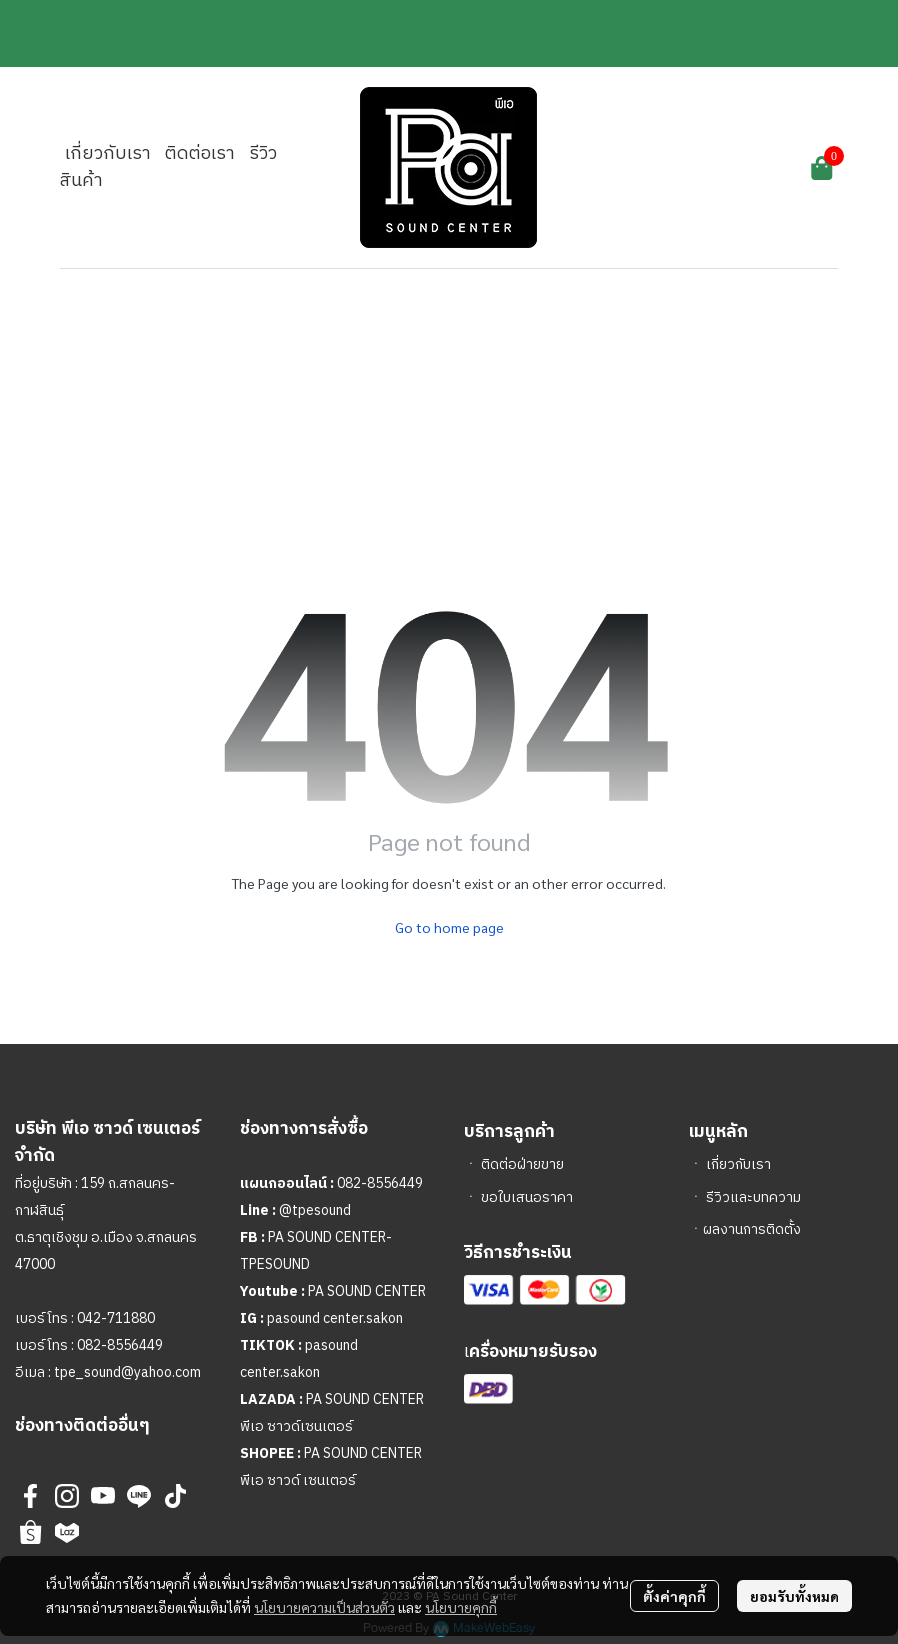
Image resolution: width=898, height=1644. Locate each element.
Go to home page (449, 927)
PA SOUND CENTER (367, 1291)
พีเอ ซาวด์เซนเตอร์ (296, 1426)
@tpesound (315, 1210)
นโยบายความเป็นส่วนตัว (324, 1607)
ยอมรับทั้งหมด (794, 1596)
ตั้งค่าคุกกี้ (674, 1596)
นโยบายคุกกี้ (461, 1607)
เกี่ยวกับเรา (738, 1164)
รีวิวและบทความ (753, 1197)
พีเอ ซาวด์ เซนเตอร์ (298, 1480)
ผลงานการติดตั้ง (752, 1229)
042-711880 (116, 1318)
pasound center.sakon (335, 1318)
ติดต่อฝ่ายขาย (522, 1164)
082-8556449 (120, 1345)
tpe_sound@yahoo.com (126, 1372)
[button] (695, 168)
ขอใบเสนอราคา (527, 1197)
